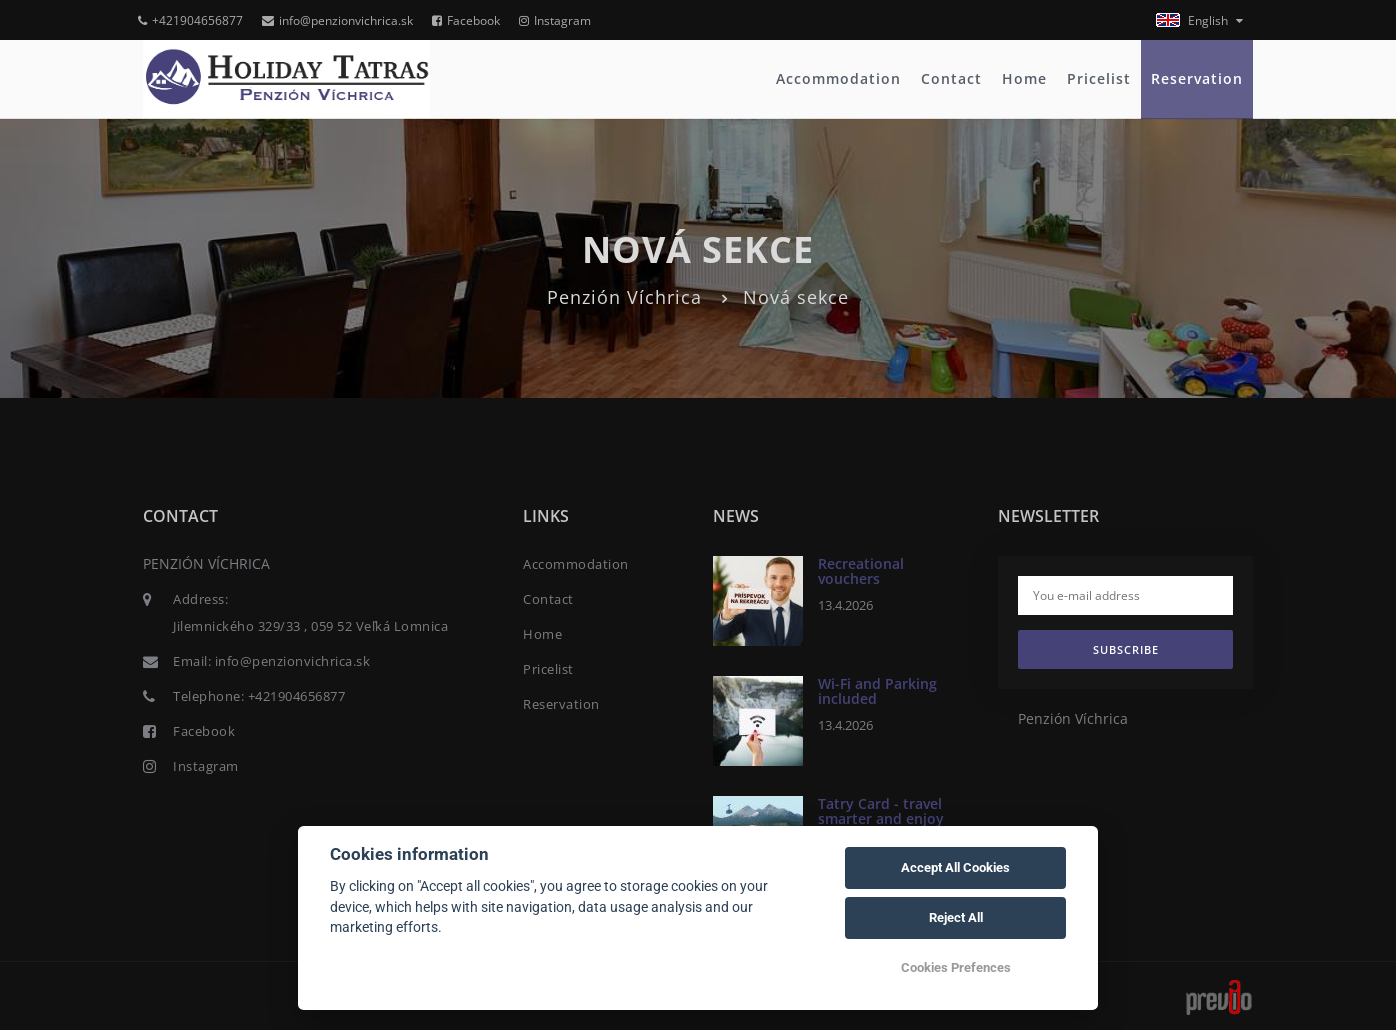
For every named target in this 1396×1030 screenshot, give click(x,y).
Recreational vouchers (861, 571)
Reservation (1197, 78)
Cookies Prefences (956, 967)
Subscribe (1126, 649)
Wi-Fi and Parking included (877, 691)
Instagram (555, 20)
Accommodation (838, 78)
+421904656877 (190, 20)
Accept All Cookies (955, 867)
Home (1024, 78)
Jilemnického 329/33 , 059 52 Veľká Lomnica (310, 626)
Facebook (466, 20)
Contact (951, 78)
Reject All (956, 917)
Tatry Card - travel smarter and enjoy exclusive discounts (884, 819)
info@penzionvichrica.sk (337, 20)
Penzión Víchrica (624, 297)
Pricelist (1099, 78)
